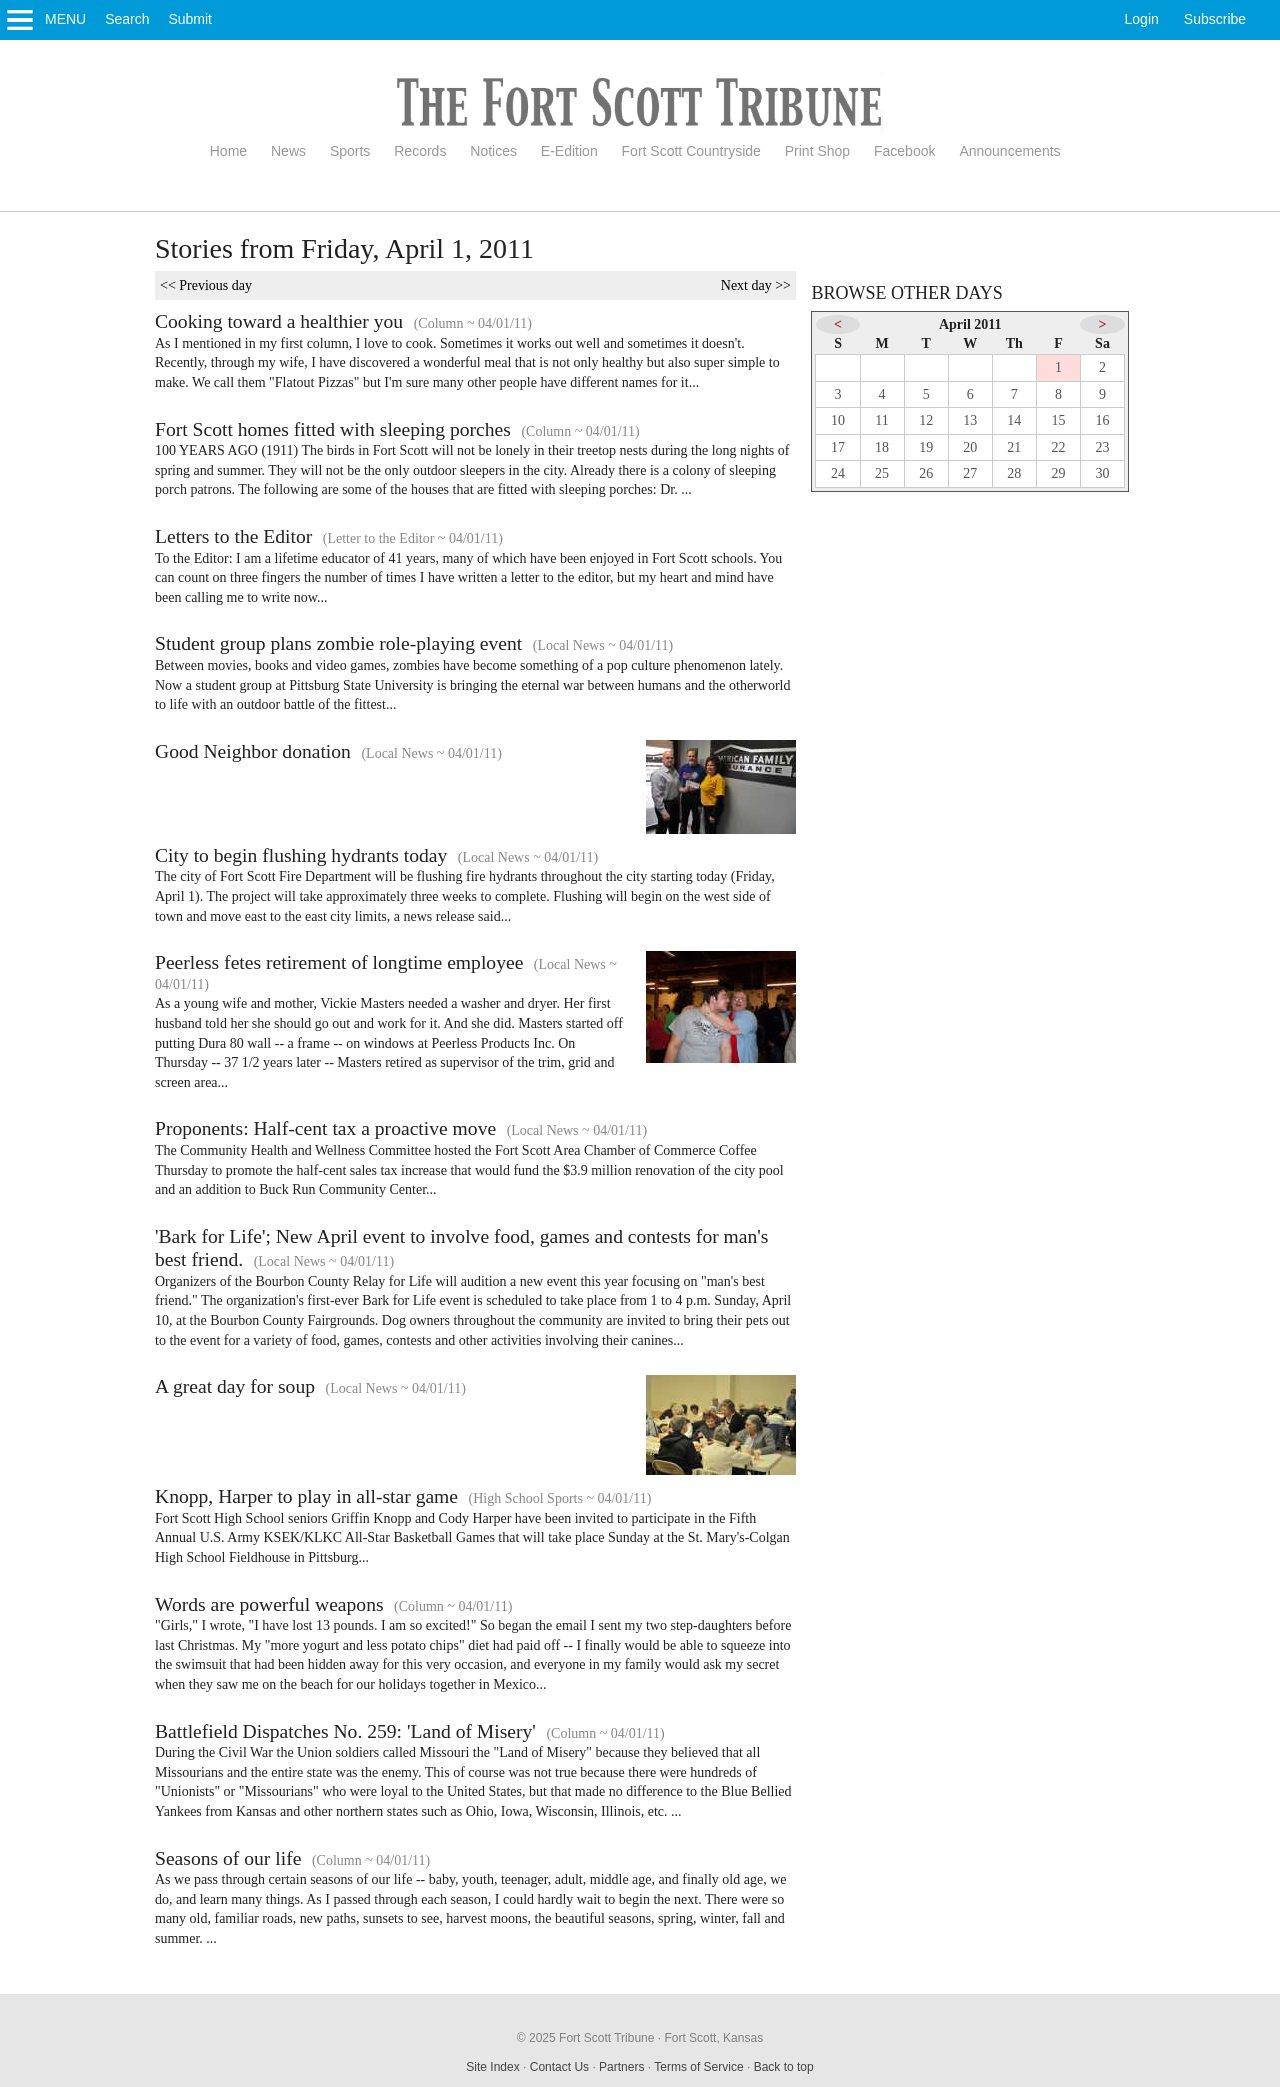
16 (1103, 420)
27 (970, 473)
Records (420, 151)
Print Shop (817, 151)
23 (1103, 447)
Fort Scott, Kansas (713, 2038)
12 (926, 420)
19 (926, 447)
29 (1058, 473)
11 (881, 420)
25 (882, 473)
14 (1014, 420)
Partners (621, 2067)
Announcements (1009, 151)
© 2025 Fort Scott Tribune (586, 2038)
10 (838, 420)
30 (1103, 473)
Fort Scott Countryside (691, 151)
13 (970, 420)
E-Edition (569, 151)
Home (228, 151)
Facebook (904, 151)
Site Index (492, 2067)
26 (926, 473)
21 (1014, 447)
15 (1058, 420)
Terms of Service (698, 2067)
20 (970, 447)
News (288, 151)
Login (1142, 19)
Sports (350, 151)
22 (1058, 447)
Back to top (784, 2067)
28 (1014, 473)
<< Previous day (206, 285)
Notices (493, 151)
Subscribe (1215, 19)
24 (838, 473)
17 (838, 447)
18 (882, 447)
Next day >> (756, 285)
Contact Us (559, 2067)
